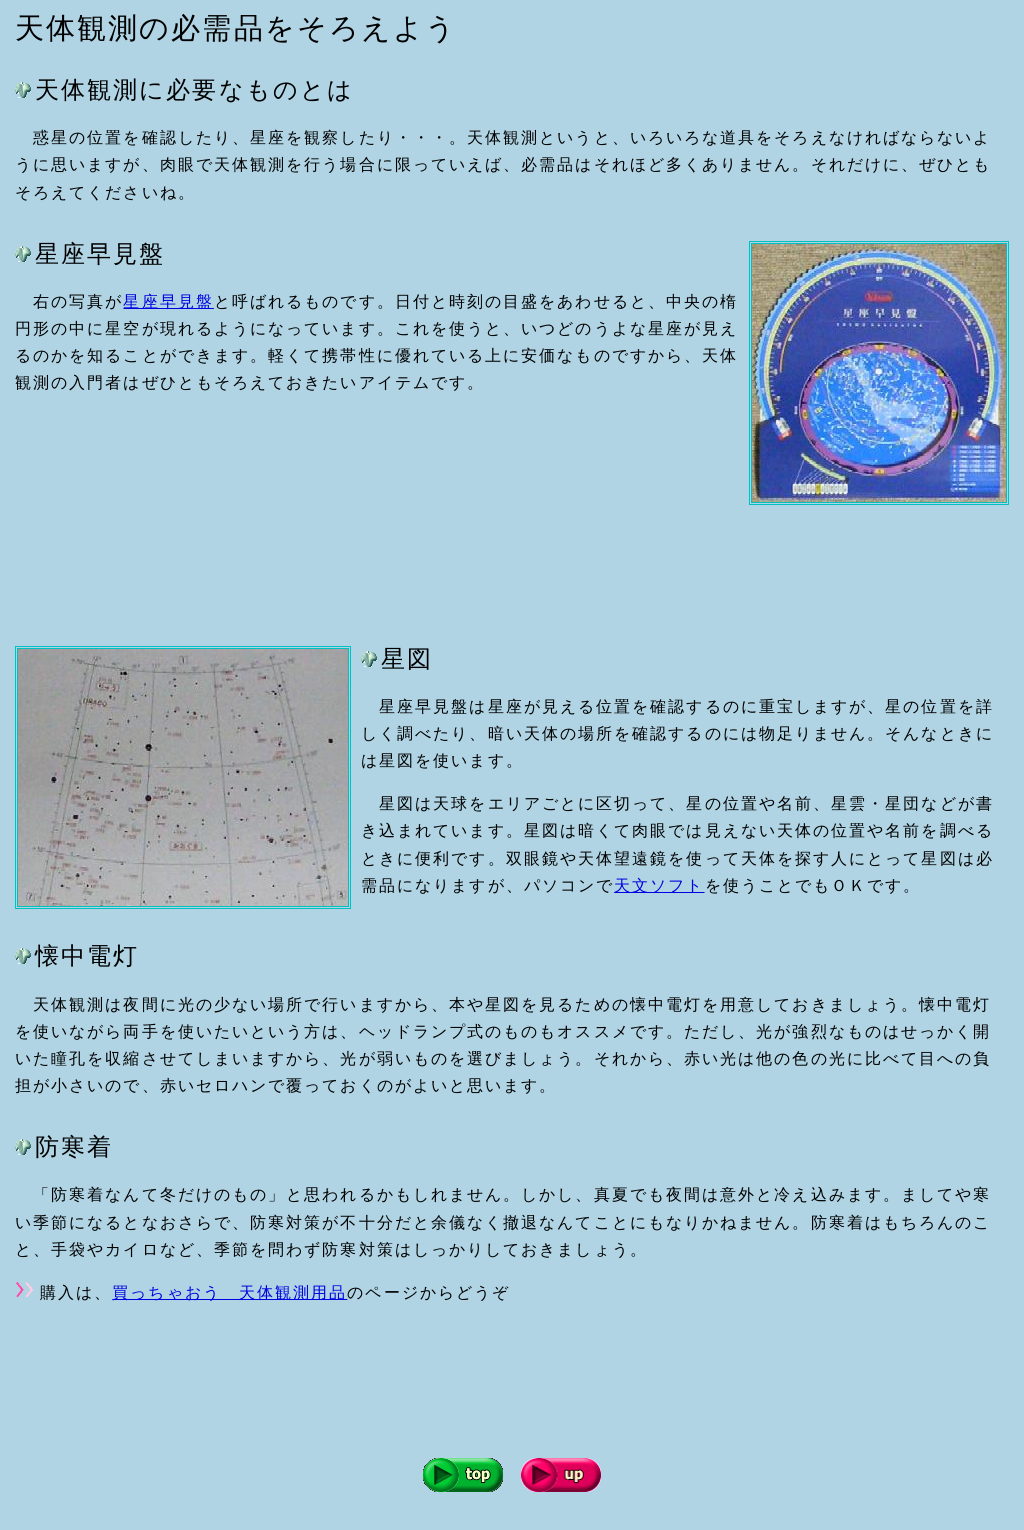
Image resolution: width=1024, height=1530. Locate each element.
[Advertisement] (379, 566)
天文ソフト (659, 885)
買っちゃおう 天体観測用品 (229, 1292)
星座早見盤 (168, 301)
